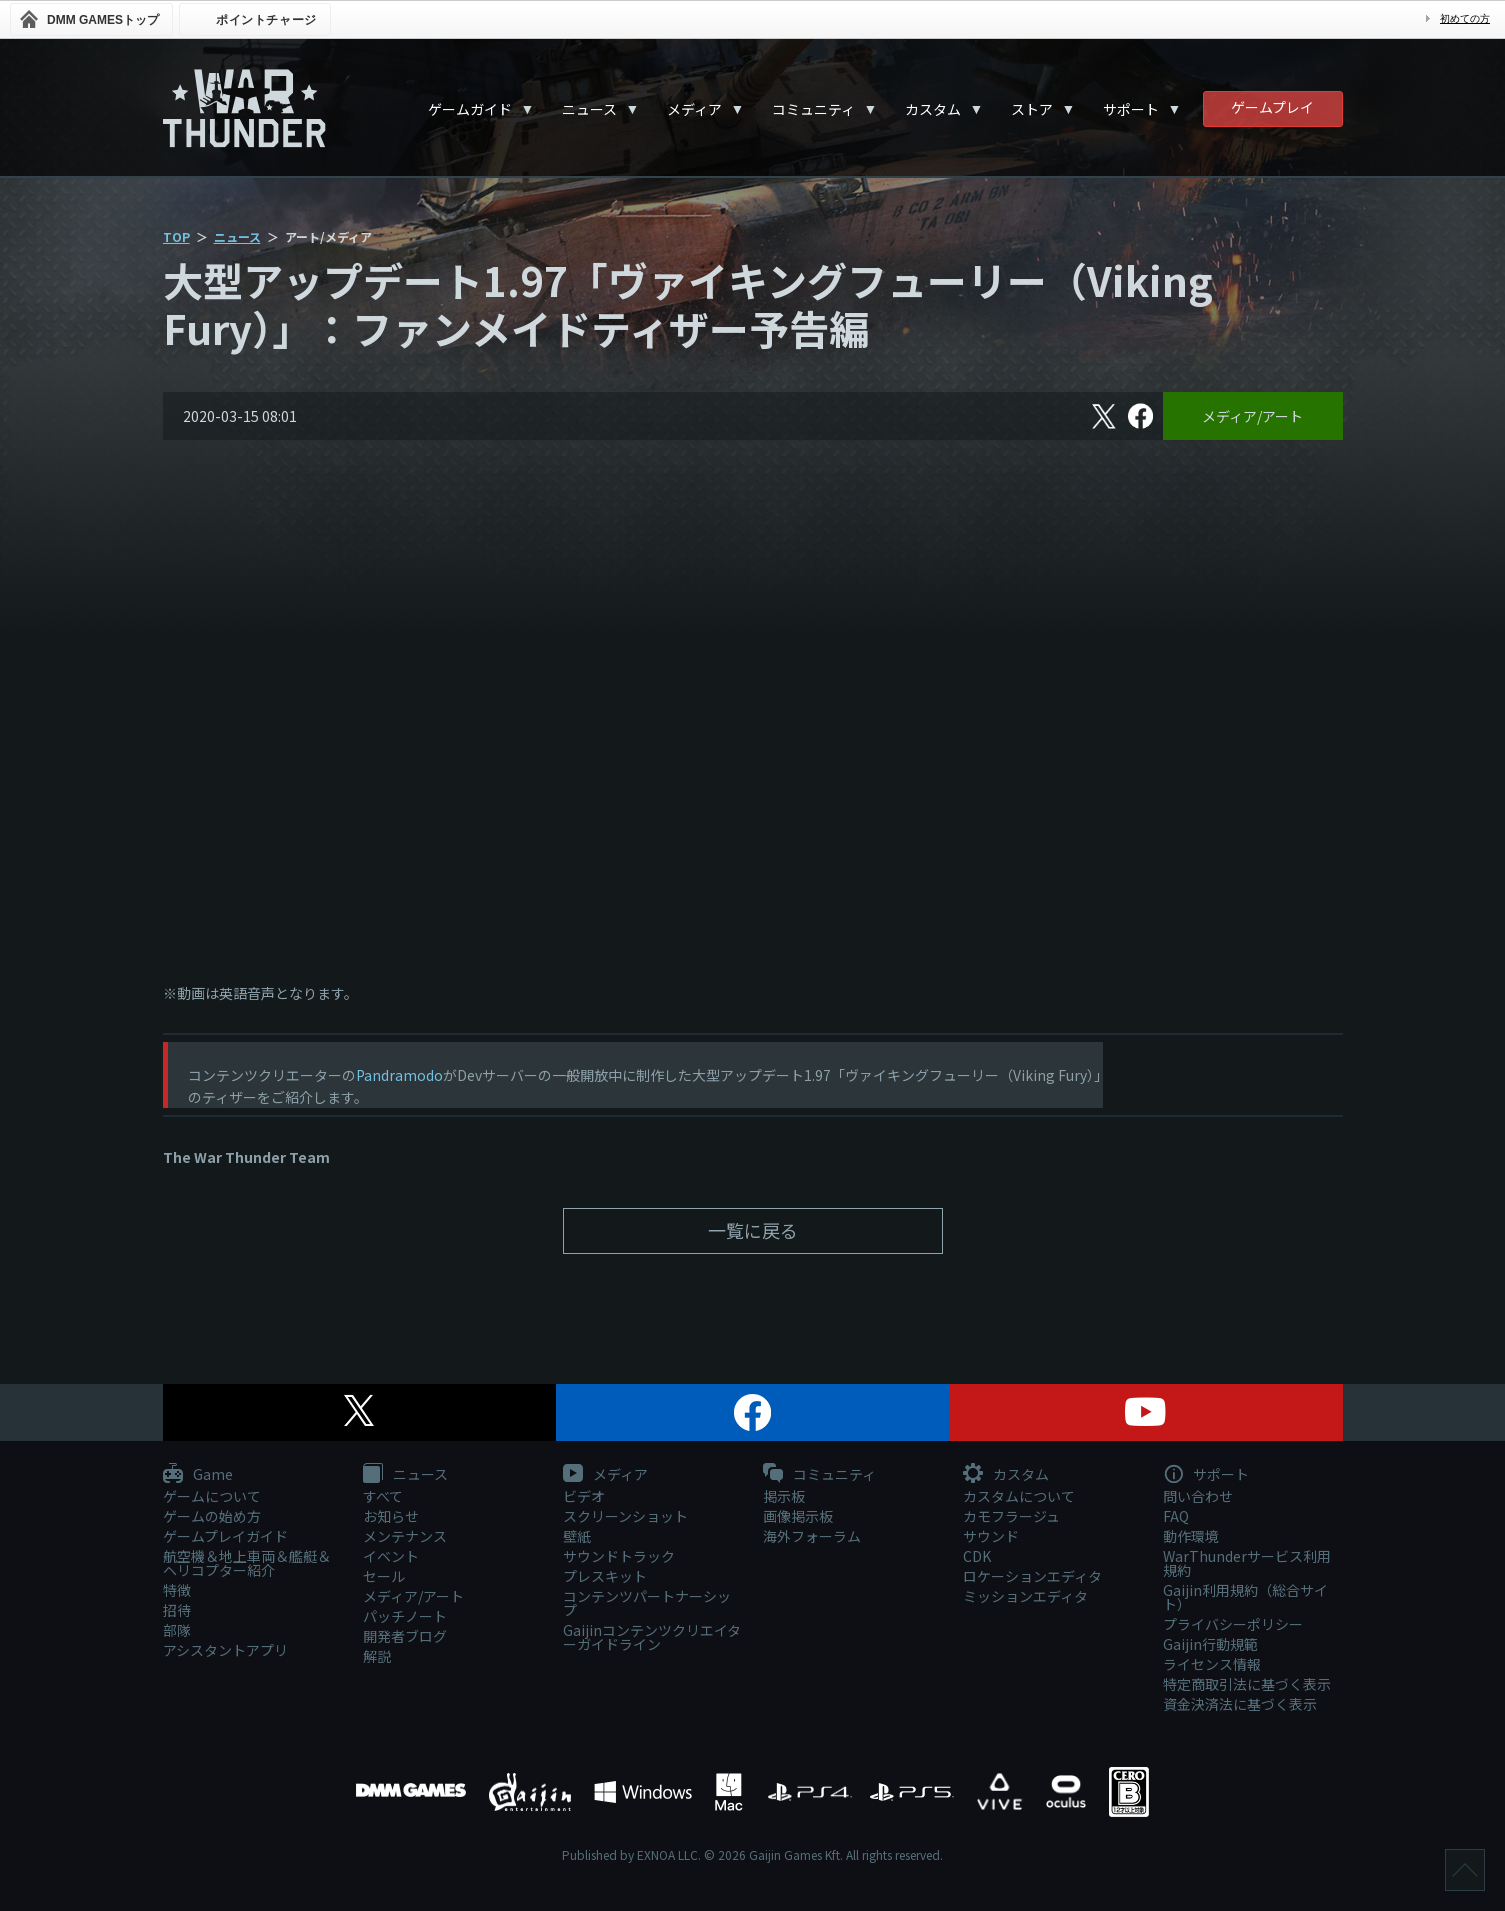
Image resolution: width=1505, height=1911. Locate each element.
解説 (377, 1656)
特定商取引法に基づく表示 (1247, 1684)
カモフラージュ (1011, 1516)
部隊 (177, 1630)
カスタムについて (1019, 1496)
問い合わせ (1198, 1496)
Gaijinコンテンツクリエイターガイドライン (652, 1637)
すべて (383, 1496)
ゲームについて (212, 1496)
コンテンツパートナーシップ (647, 1603)
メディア (694, 109)
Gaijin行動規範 (1210, 1644)
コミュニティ (813, 109)
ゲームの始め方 (212, 1516)
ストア (1032, 109)
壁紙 (577, 1536)
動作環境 (1191, 1536)
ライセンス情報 (1212, 1664)
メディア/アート (1252, 416)
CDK (977, 1556)
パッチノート (405, 1616)
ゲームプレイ (1272, 107)
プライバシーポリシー (1233, 1624)
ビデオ (584, 1496)
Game (198, 1475)
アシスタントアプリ (225, 1650)
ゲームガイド (470, 109)
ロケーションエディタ (1032, 1576)
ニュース (589, 109)
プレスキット (605, 1576)
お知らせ (391, 1516)
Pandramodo (399, 1075)
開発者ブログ (405, 1636)
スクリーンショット (625, 1516)
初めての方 (1465, 18)
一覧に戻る (753, 1230)
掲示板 (784, 1496)
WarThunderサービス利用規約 (1247, 1563)
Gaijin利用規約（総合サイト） (1245, 1597)
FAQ (1176, 1516)
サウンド (991, 1536)
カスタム (933, 109)
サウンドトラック (619, 1556)
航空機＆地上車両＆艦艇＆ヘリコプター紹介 (247, 1563)
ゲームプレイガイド (225, 1536)
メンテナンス (405, 1536)
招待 (177, 1610)
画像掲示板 (798, 1516)
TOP (176, 236)
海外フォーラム (812, 1536)
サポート (1131, 109)
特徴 (177, 1590)
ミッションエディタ (1025, 1596)
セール (384, 1576)
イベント (391, 1556)
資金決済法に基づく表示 (1240, 1704)
